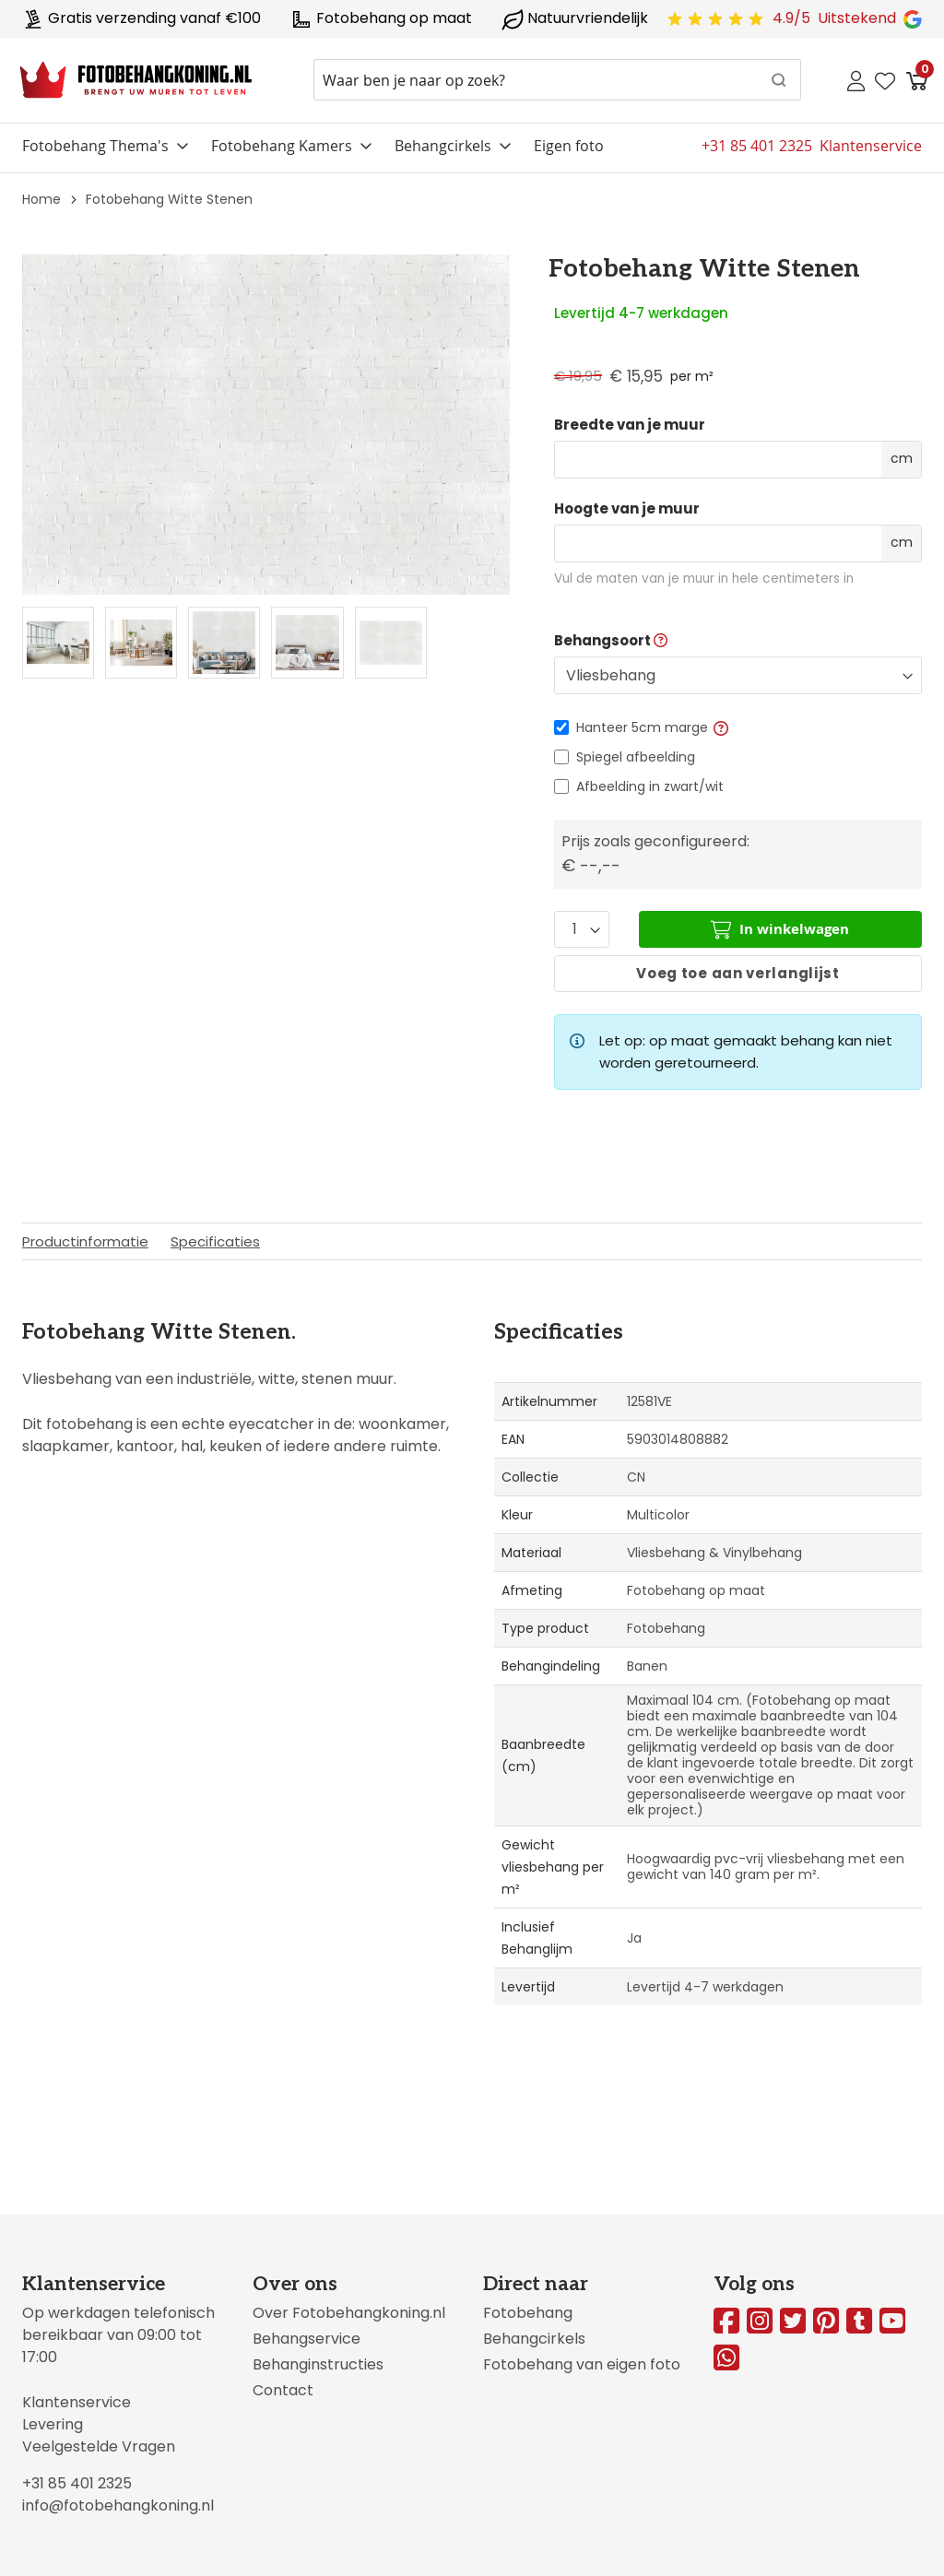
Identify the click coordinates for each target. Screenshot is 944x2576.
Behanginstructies (318, 2364)
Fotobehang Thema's (95, 146)
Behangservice (306, 2338)
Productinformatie (85, 1241)
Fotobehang (527, 2312)
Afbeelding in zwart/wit (650, 786)
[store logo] (136, 80)
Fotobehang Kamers (281, 146)
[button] (721, 727)
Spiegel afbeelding (635, 757)
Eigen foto (569, 146)
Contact (283, 2390)
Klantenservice (76, 2402)
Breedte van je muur (629, 425)
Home (41, 199)
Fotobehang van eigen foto (581, 2364)
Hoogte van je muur (627, 509)
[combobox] (557, 79)
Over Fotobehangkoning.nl (349, 2312)
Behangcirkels (443, 146)
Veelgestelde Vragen (98, 2446)
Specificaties (215, 1241)
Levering (52, 2424)
